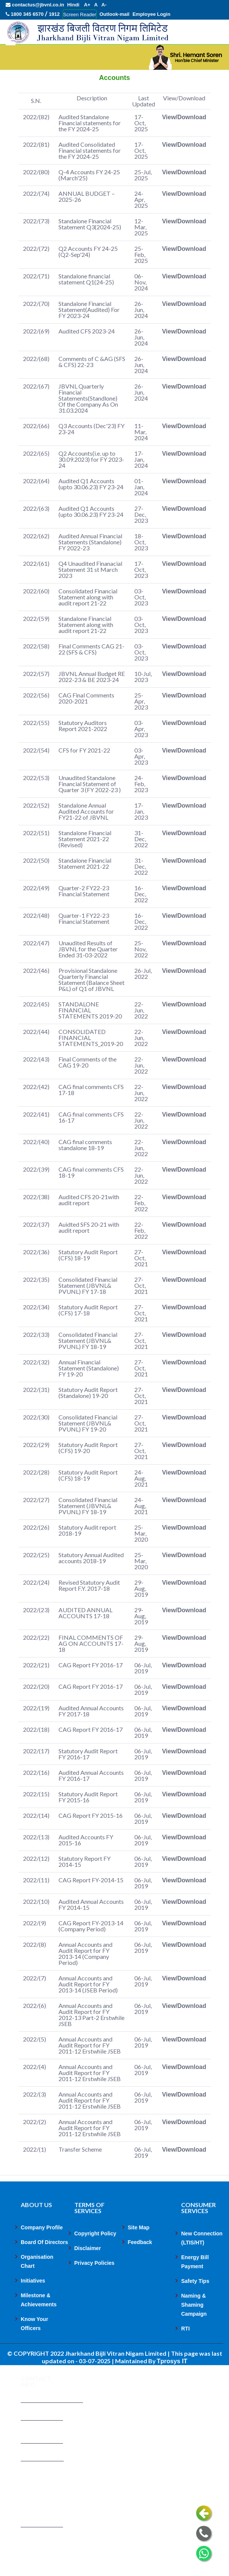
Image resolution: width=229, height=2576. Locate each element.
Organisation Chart (37, 2287)
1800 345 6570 (24, 14)
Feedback (140, 2268)
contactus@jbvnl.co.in (35, 5)
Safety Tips (195, 2307)
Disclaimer (87, 2274)
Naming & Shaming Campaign (194, 2331)
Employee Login (151, 14)
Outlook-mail (114, 14)
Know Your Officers (34, 2349)
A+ (87, 5)
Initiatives (33, 2307)
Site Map (139, 2253)
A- (104, 5)
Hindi (73, 5)
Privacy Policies (94, 2289)
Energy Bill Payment (195, 2287)
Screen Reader (79, 14)
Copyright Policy (95, 2259)
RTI (185, 2355)
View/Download (184, 143)
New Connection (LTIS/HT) (202, 2264)
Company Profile (42, 2253)
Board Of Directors (44, 2268)
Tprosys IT (172, 2387)
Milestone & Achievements (39, 2325)
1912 (54, 14)
